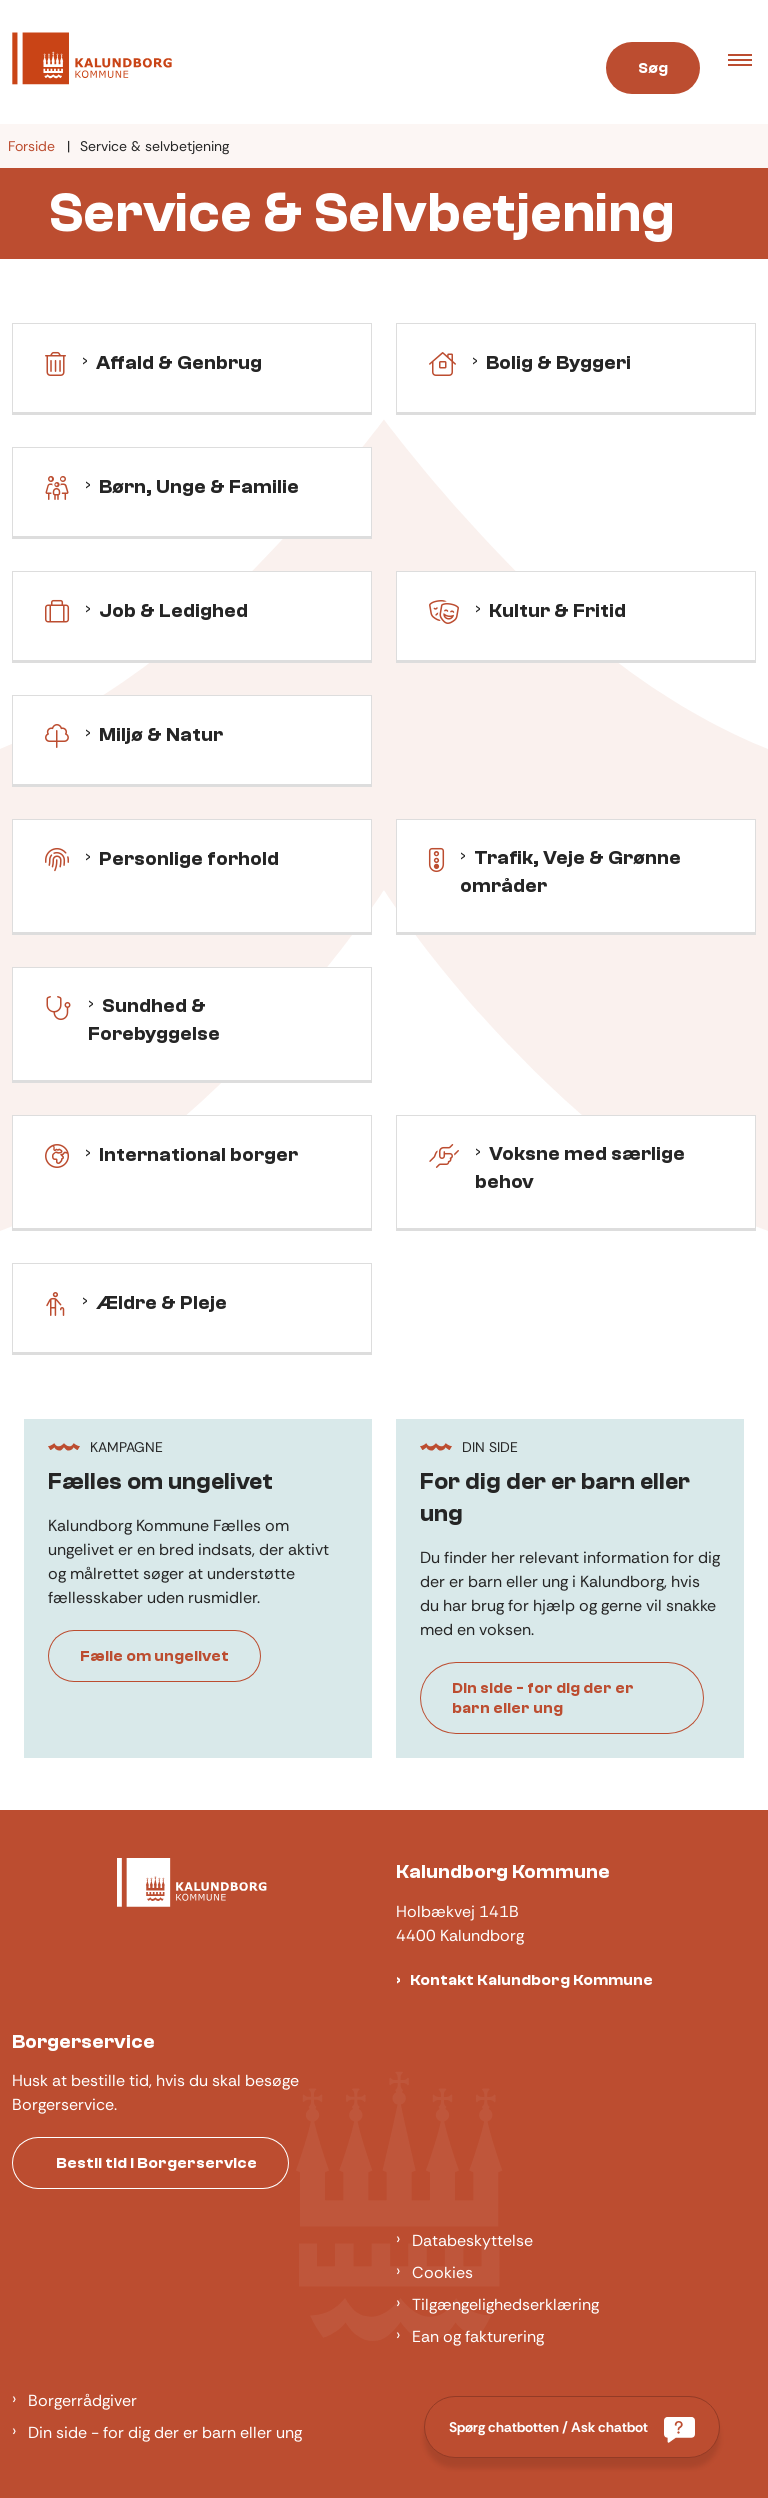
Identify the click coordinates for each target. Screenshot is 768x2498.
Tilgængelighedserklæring (505, 2304)
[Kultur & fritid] (444, 610)
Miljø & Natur (161, 734)
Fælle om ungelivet (154, 1656)
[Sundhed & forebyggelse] (58, 1006)
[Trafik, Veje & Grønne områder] (436, 858)
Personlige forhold (189, 858)
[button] (748, 62)
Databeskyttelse (472, 2240)
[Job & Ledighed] (57, 610)
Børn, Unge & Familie (199, 486)
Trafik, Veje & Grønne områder (570, 871)
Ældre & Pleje (161, 1302)
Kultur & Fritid (557, 610)
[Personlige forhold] (57, 858)
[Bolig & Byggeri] (442, 362)
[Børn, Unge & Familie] (57, 486)
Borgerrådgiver (82, 2400)
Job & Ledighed (173, 610)
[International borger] (57, 1154)
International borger (198, 1154)
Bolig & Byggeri (558, 362)
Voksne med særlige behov (580, 1167)
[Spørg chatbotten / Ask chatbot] (572, 2427)
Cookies (442, 2272)
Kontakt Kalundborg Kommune (531, 1980)
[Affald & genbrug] (55, 362)
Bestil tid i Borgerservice (156, 2163)
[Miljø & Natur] (57, 734)
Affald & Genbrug (179, 362)
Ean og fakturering (478, 2336)
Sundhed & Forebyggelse (154, 1019)
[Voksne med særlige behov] (444, 1154)
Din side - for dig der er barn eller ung (543, 1698)
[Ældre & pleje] (55, 1302)
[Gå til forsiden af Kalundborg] (281, 62)
